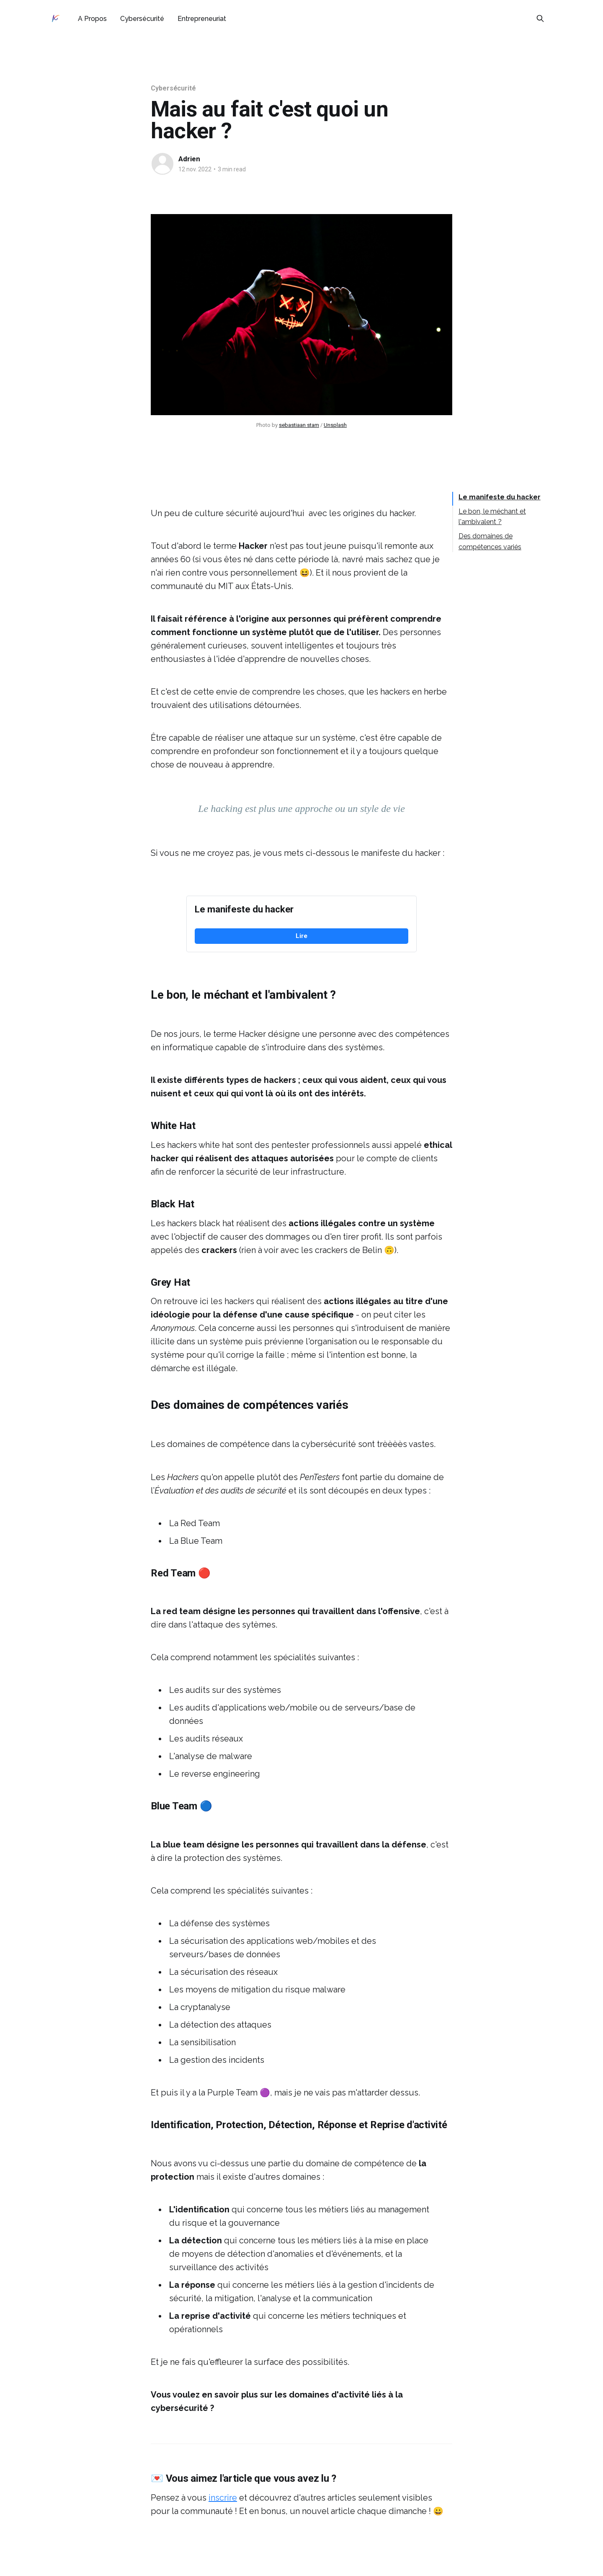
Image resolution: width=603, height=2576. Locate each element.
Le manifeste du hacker (500, 497)
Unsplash (335, 425)
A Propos (92, 19)
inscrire (223, 2498)
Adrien (189, 159)
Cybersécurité (142, 19)
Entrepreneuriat (202, 19)
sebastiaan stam (299, 425)
